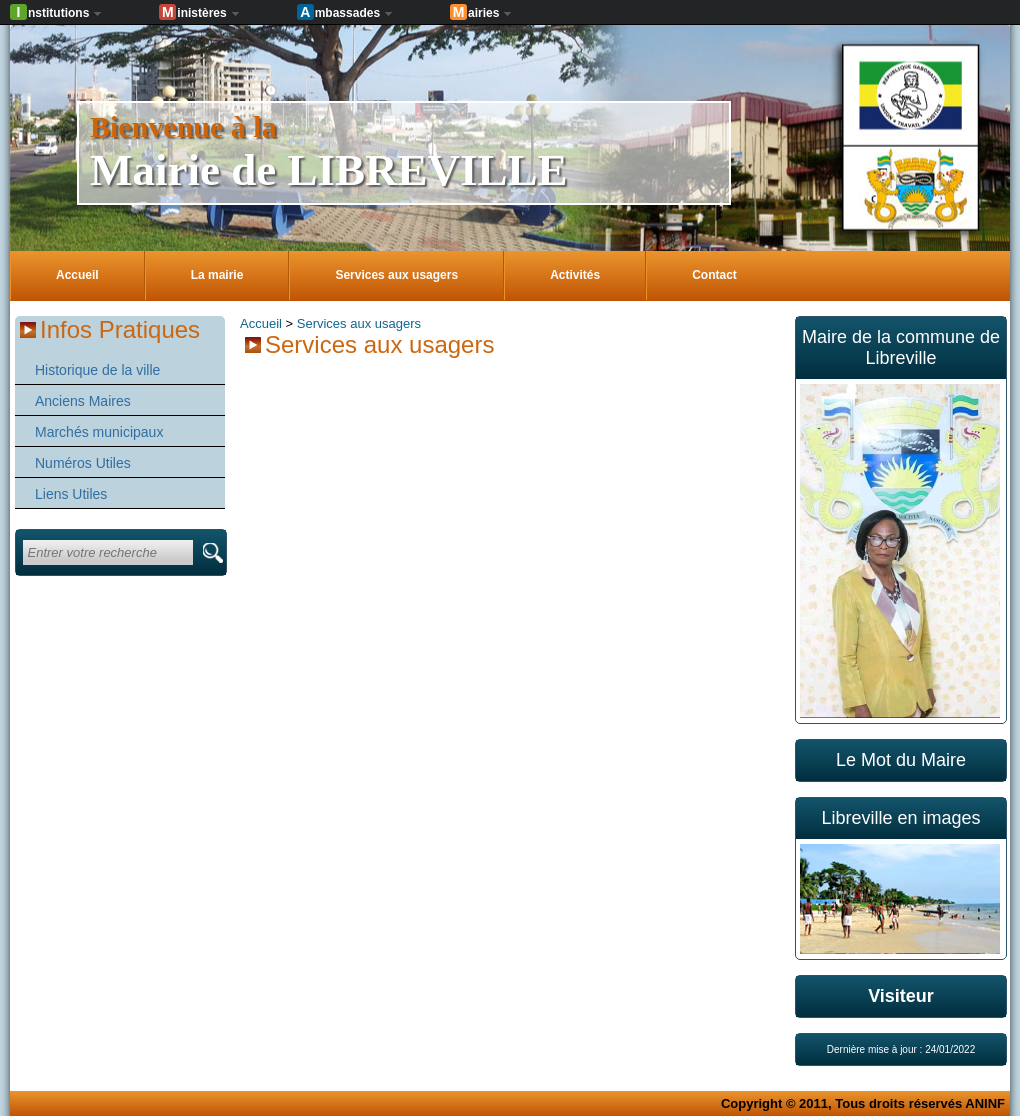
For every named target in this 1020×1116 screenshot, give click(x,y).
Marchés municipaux (99, 432)
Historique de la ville (97, 370)
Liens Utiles (71, 494)
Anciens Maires (83, 401)
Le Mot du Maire (901, 760)
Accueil (261, 323)
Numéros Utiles (83, 463)
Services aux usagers (359, 323)
